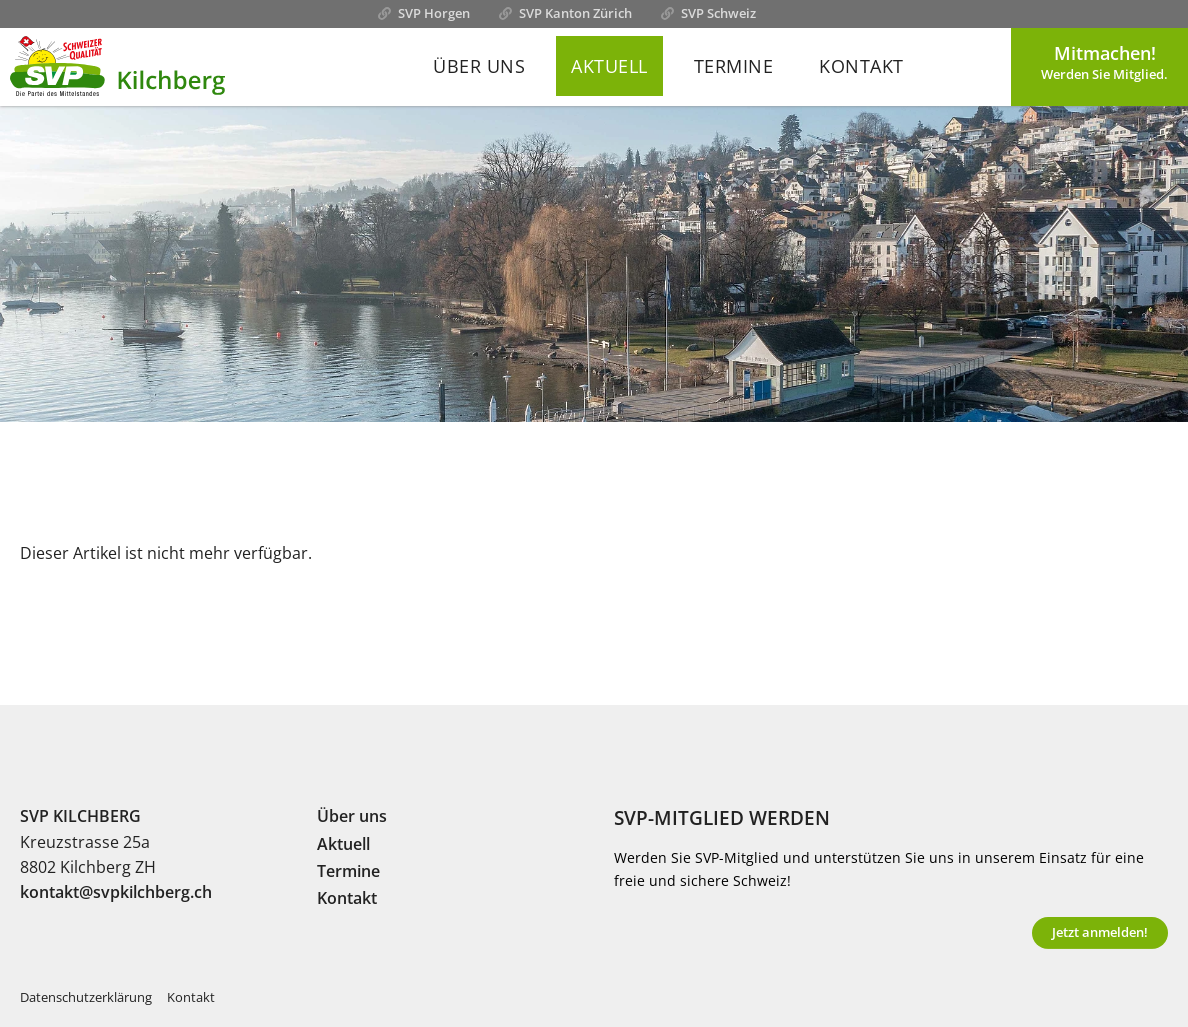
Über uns (479, 66)
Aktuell (609, 66)
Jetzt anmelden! (1100, 932)
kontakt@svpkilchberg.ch (116, 892)
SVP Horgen (434, 13)
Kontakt (861, 66)
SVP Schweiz (718, 13)
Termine (734, 66)
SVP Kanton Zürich (575, 13)
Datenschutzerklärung (86, 997)
